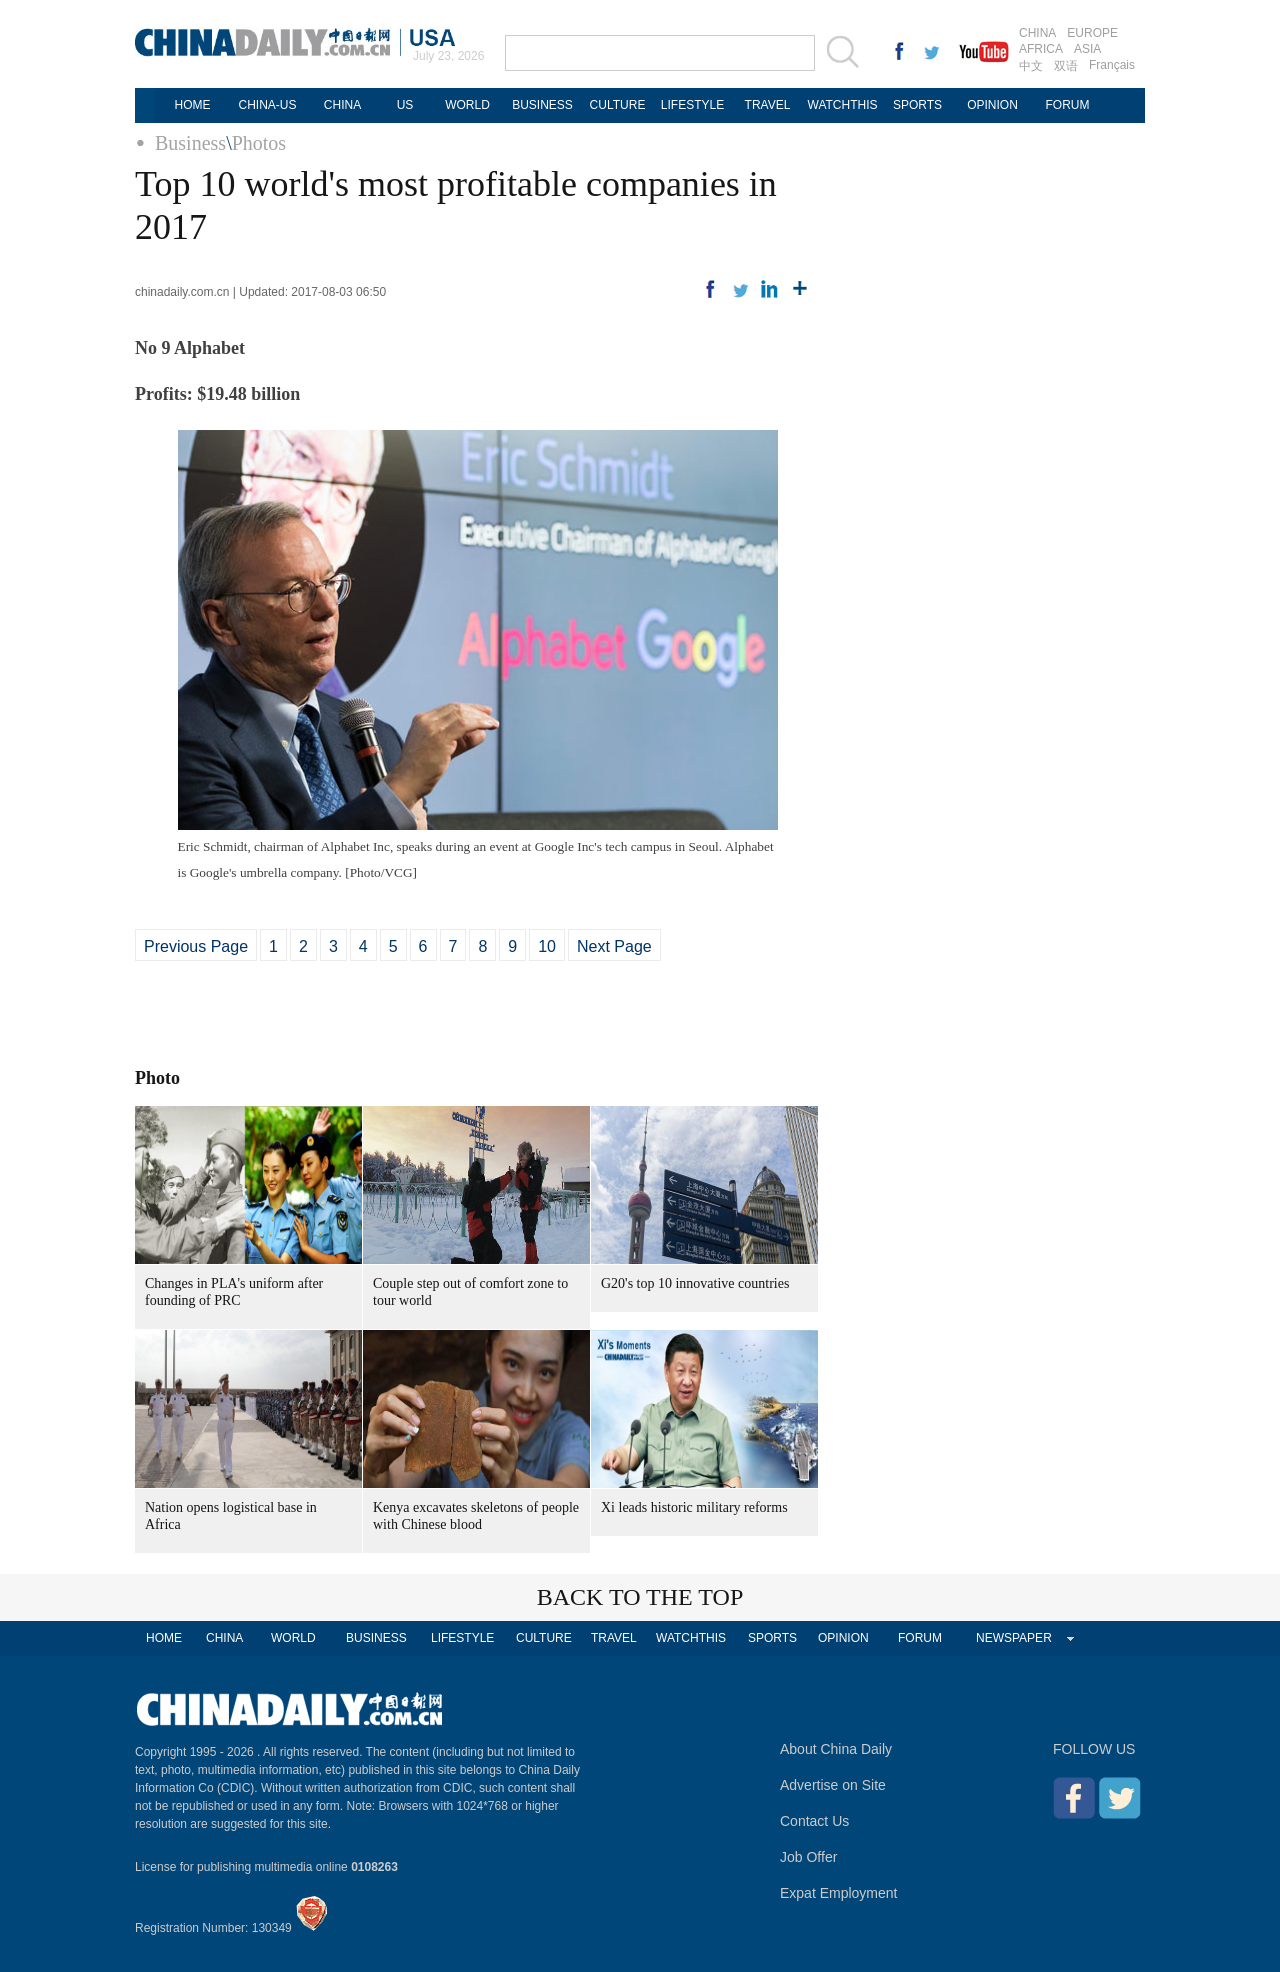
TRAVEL (768, 105)
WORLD (467, 105)
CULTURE (618, 105)
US (405, 105)
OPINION (992, 105)
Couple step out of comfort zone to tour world (470, 1292)
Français (1112, 65)
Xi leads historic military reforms (694, 1507)
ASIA (1087, 49)
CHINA (1037, 33)
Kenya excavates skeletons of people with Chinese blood (476, 1516)
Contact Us (814, 1821)
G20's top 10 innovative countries (695, 1283)
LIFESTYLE (692, 105)
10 (547, 946)
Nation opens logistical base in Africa (231, 1516)
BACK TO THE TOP (640, 1597)
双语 (1066, 66)
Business (190, 143)
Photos (259, 143)
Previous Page (196, 946)
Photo (157, 1078)
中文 (1031, 66)
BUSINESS (542, 105)
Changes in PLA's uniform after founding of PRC (234, 1292)
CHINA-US (267, 105)
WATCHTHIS (843, 105)
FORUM (1068, 105)
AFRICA (1041, 49)
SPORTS (917, 105)
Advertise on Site (833, 1785)
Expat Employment (839, 1893)
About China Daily (836, 1749)
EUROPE (1092, 33)
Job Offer (808, 1857)
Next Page (614, 946)
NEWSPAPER (1014, 1638)
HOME (193, 105)
